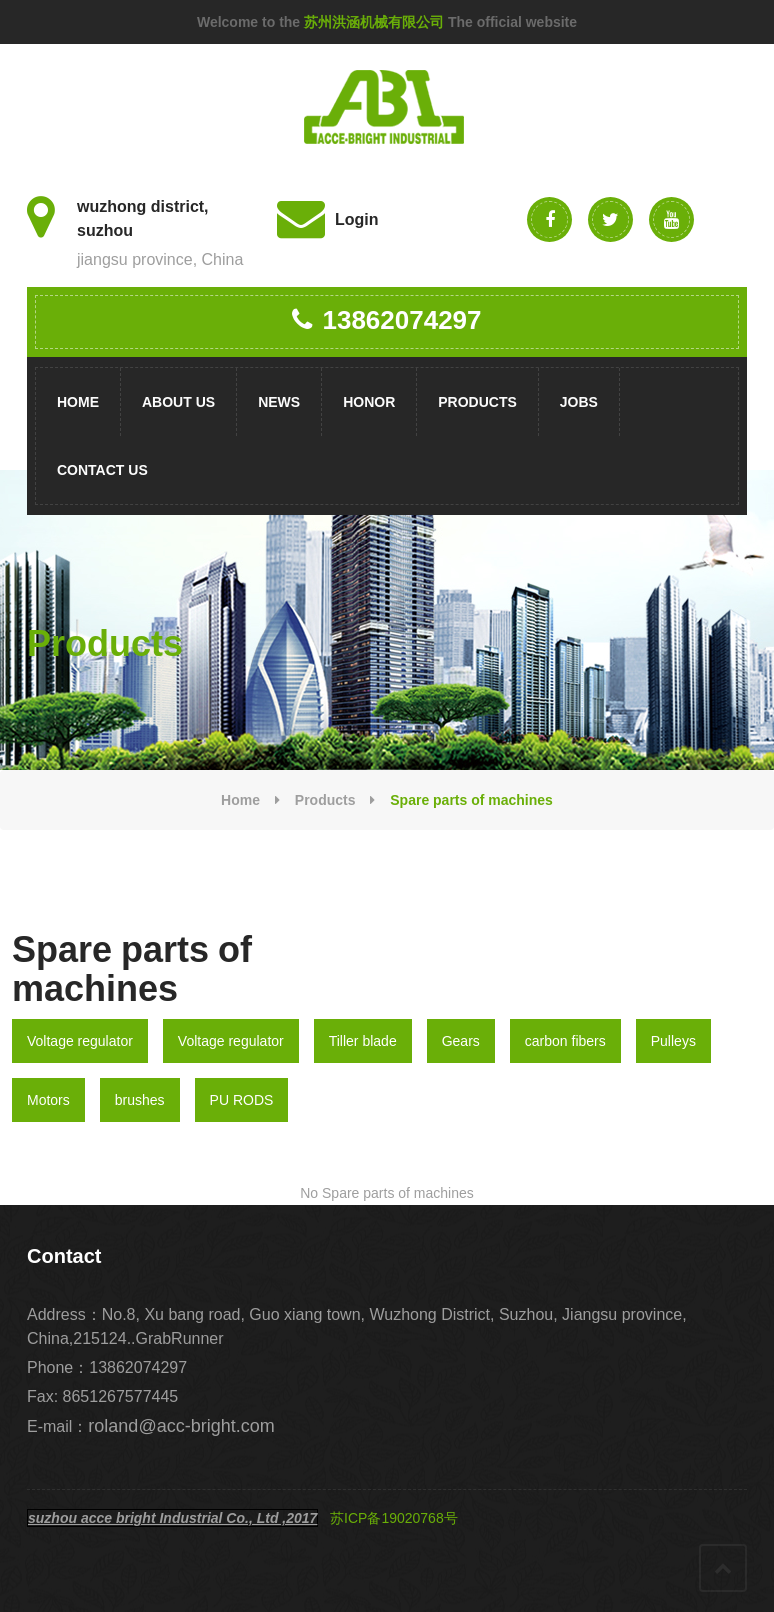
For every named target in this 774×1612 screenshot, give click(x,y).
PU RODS (242, 1100)
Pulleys (673, 1041)
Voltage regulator (80, 1041)
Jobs (579, 402)
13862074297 (386, 320)
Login (357, 219)
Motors (48, 1100)
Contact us (102, 470)
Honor (369, 402)
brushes (140, 1100)
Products (477, 402)
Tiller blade (363, 1041)
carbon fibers (565, 1041)
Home (78, 402)
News (279, 402)
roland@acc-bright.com (181, 1426)
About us (178, 402)
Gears (461, 1041)
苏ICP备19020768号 (394, 1518)
